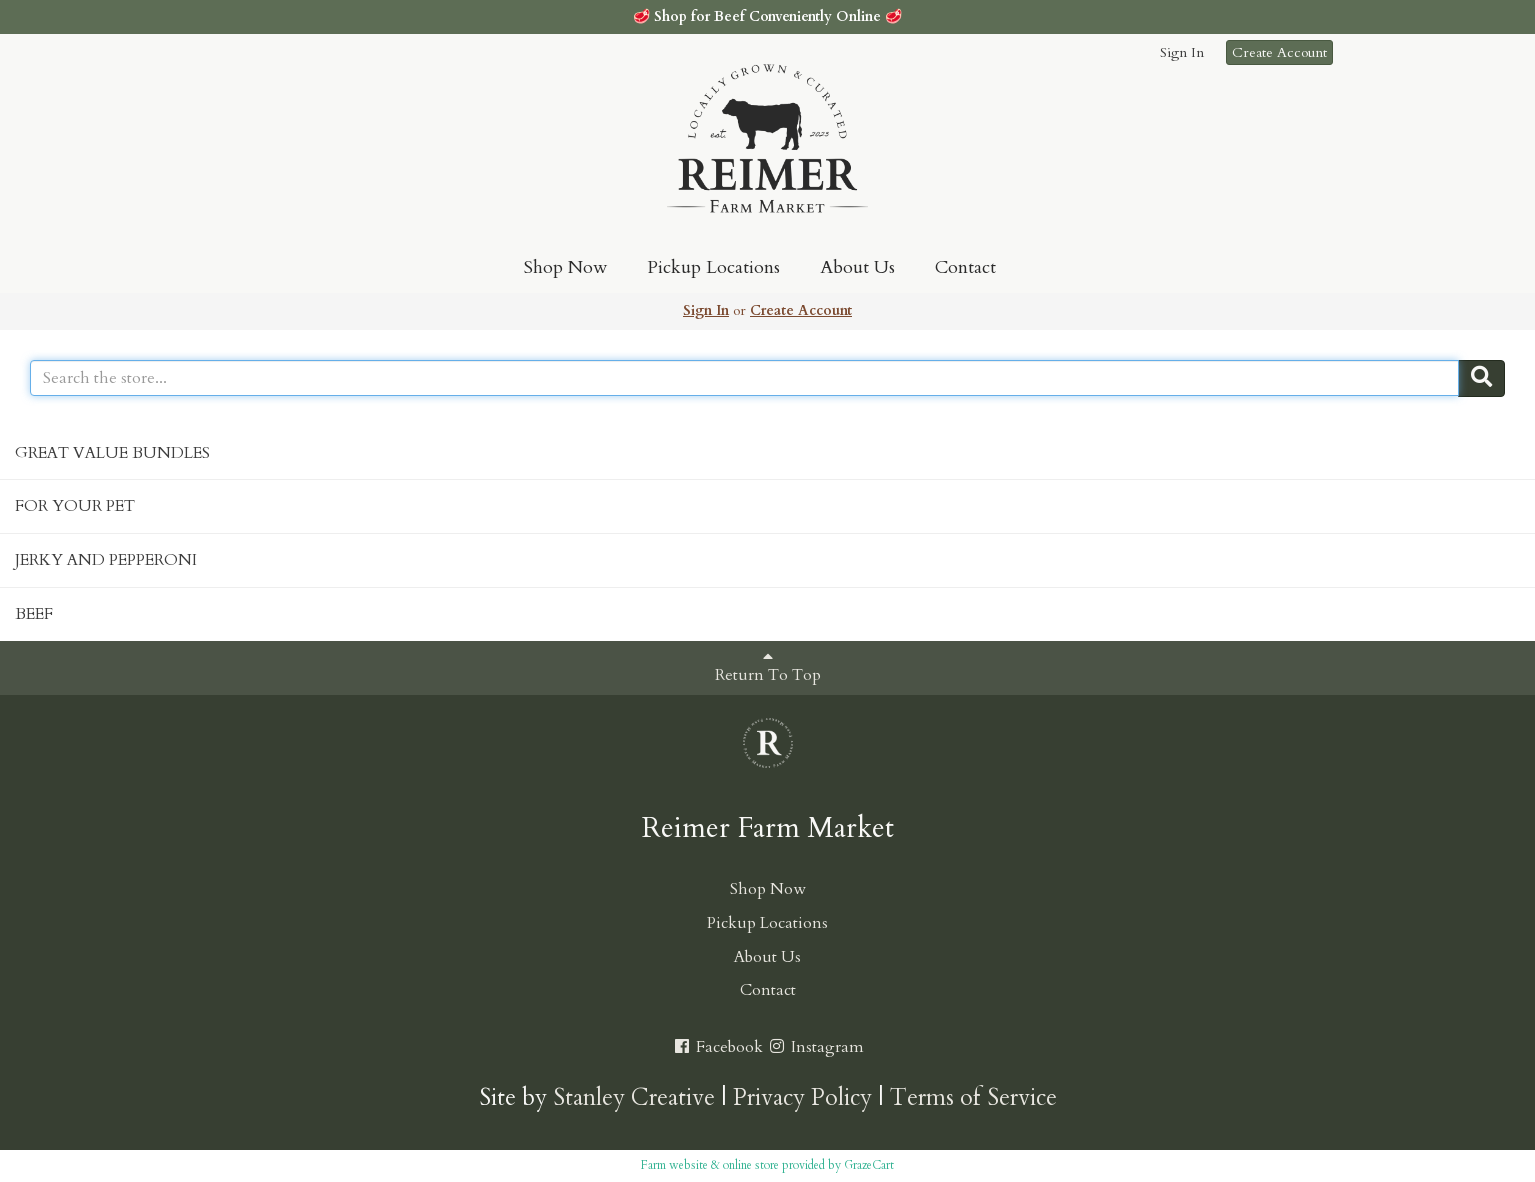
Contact (965, 267)
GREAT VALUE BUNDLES (112, 453)
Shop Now (565, 267)
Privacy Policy (802, 1097)
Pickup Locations (713, 267)
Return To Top (768, 667)
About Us (857, 267)
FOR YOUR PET (75, 506)
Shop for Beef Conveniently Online (767, 16)
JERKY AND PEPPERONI (106, 560)
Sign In (1182, 52)
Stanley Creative (634, 1097)
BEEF (34, 614)
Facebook (717, 1047)
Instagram (815, 1047)
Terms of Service (973, 1097)
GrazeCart (869, 1165)
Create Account (1279, 52)
